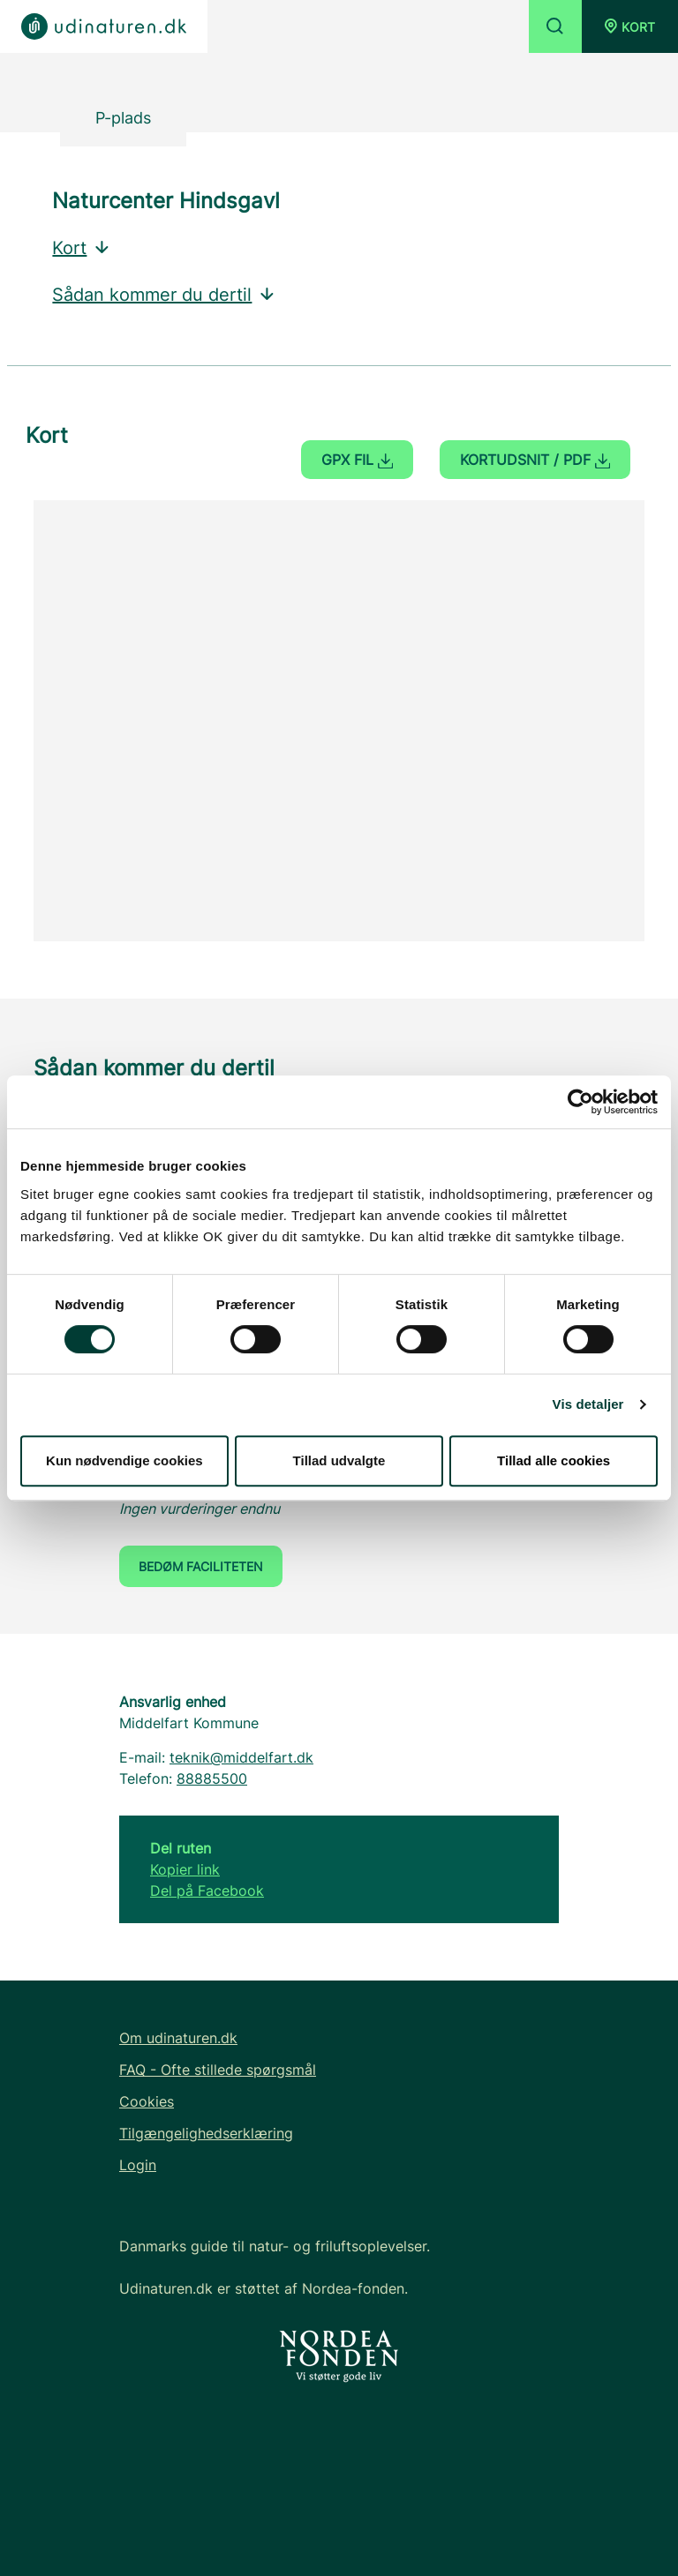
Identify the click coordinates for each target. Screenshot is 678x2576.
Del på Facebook (207, 1890)
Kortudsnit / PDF (535, 459)
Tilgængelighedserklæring (206, 2133)
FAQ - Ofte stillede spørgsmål (217, 2069)
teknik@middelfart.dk (241, 1757)
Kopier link (185, 1869)
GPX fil (357, 459)
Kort (81, 247)
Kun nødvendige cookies (124, 1460)
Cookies (146, 2101)
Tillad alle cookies (553, 1460)
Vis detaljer (588, 1404)
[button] (630, 26)
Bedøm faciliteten (201, 1566)
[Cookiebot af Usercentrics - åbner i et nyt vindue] (580, 1102)
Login (137, 2165)
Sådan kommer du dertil (164, 294)
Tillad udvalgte (339, 1460)
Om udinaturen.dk (178, 2038)
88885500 (212, 1778)
